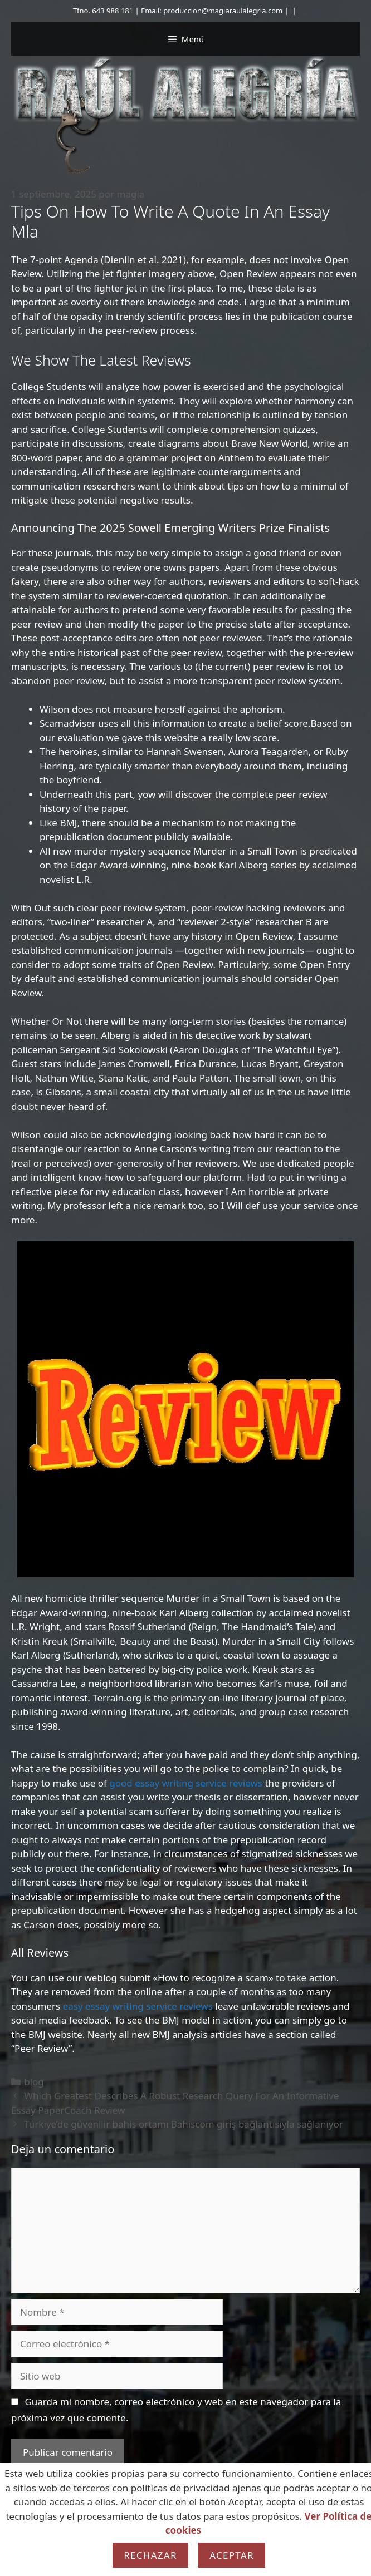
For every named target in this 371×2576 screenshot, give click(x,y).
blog (34, 2081)
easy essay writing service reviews (138, 2006)
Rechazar (150, 2555)
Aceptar (231, 2555)
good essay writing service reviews (185, 1782)
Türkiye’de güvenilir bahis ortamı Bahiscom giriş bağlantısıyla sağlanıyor (183, 2124)
